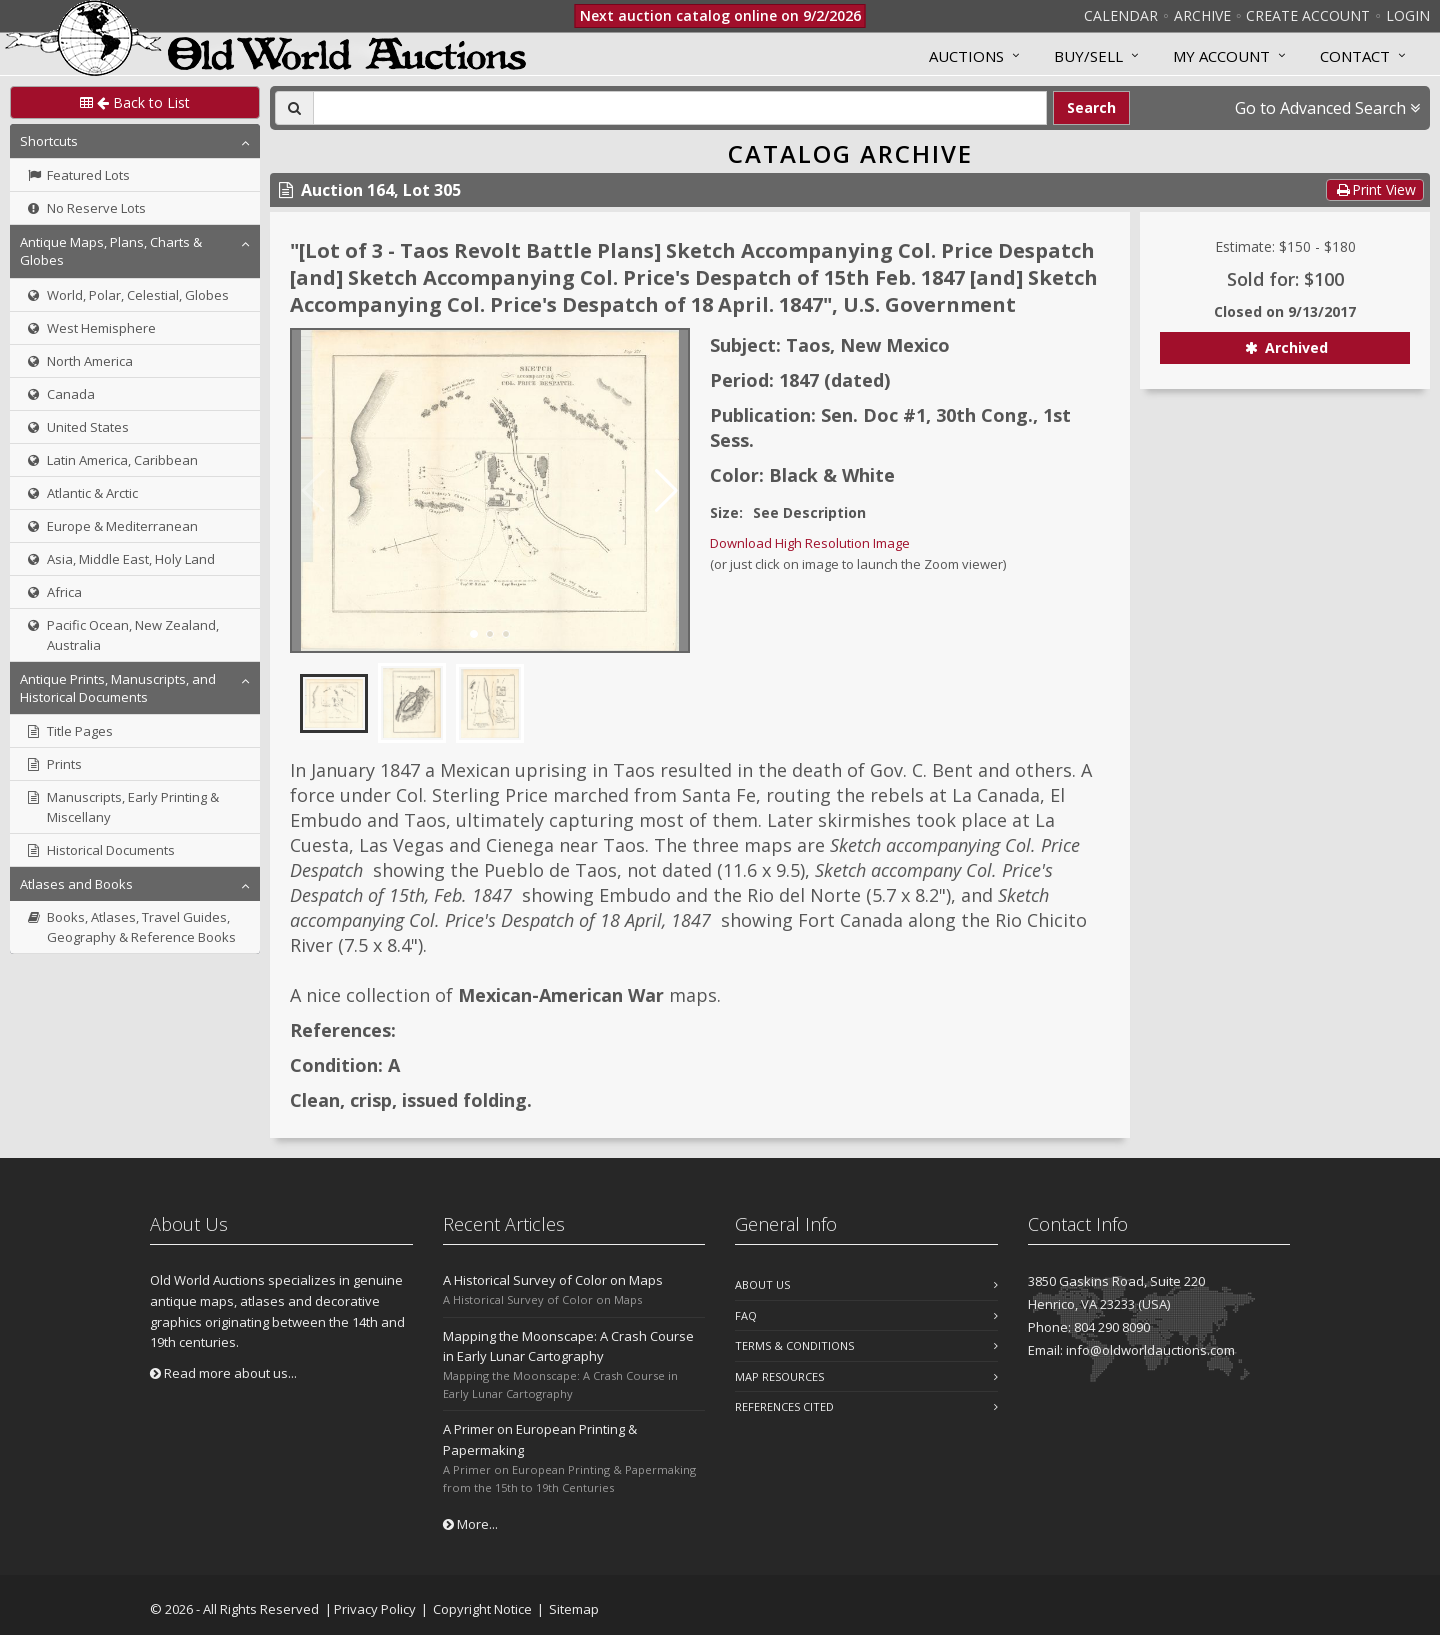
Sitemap (574, 1609)
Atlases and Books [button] (76, 884)
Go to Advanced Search (1327, 108)
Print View (1375, 189)
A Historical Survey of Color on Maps (553, 1280)
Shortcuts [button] (49, 141)
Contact (1355, 56)
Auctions (966, 56)
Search (1091, 107)
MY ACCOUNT (1221, 56)
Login (1408, 15)
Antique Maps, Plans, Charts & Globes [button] (111, 251)
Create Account (1308, 15)
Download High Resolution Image (810, 543)
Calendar (1121, 15)
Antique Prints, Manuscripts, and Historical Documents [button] (118, 688)
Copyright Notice (482, 1609)
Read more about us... (223, 1373)
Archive (1202, 15)
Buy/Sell (1088, 56)
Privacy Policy (375, 1609)
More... (470, 1524)
